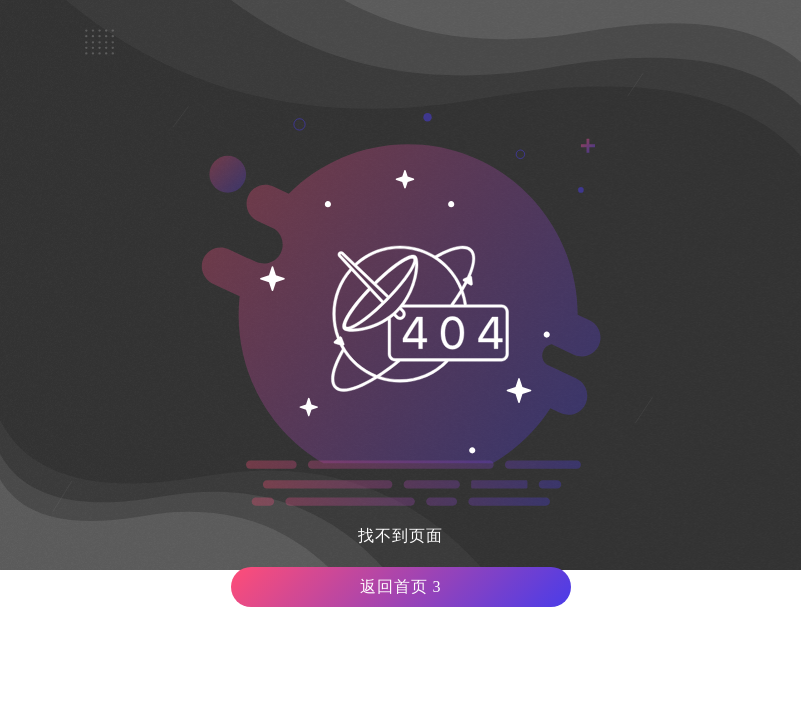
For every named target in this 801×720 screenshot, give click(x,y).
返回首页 (401, 586)
